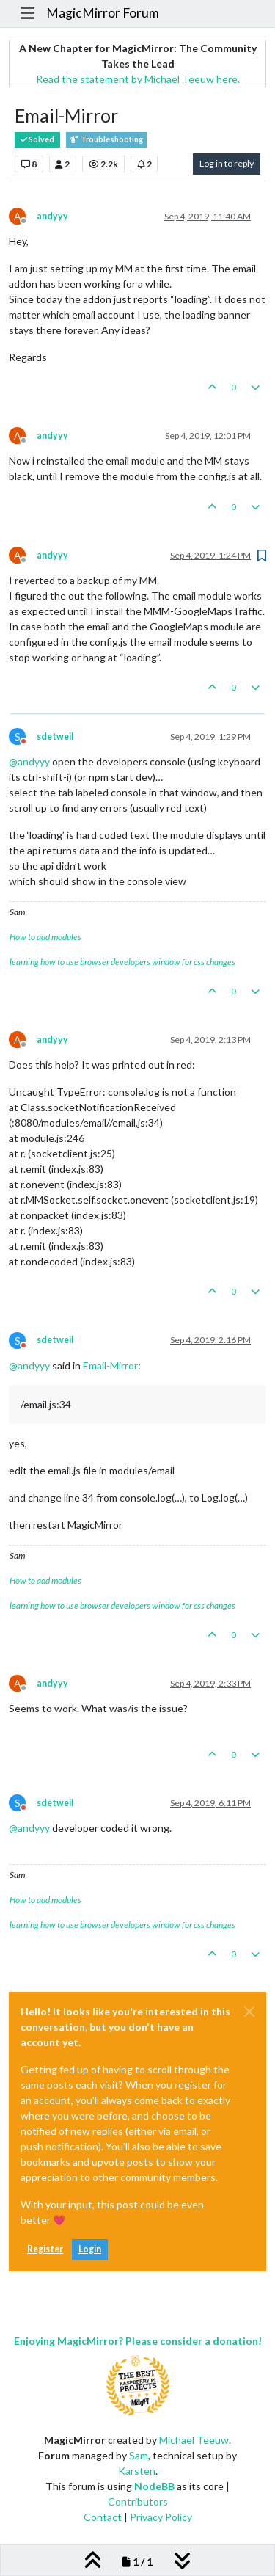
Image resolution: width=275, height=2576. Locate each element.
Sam (138, 2455)
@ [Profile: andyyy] (29, 761)
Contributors (138, 2501)
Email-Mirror (110, 1365)
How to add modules (45, 936)
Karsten (136, 2470)
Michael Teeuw (194, 2440)
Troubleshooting (106, 140)
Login (89, 2249)
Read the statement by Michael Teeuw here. (138, 79)
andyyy (52, 216)
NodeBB (154, 2486)
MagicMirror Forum (102, 13)
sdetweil (55, 736)
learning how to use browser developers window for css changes (122, 961)
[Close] (249, 2011)
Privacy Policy (161, 2517)
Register (45, 2249)
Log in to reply (226, 163)
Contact (103, 2517)
